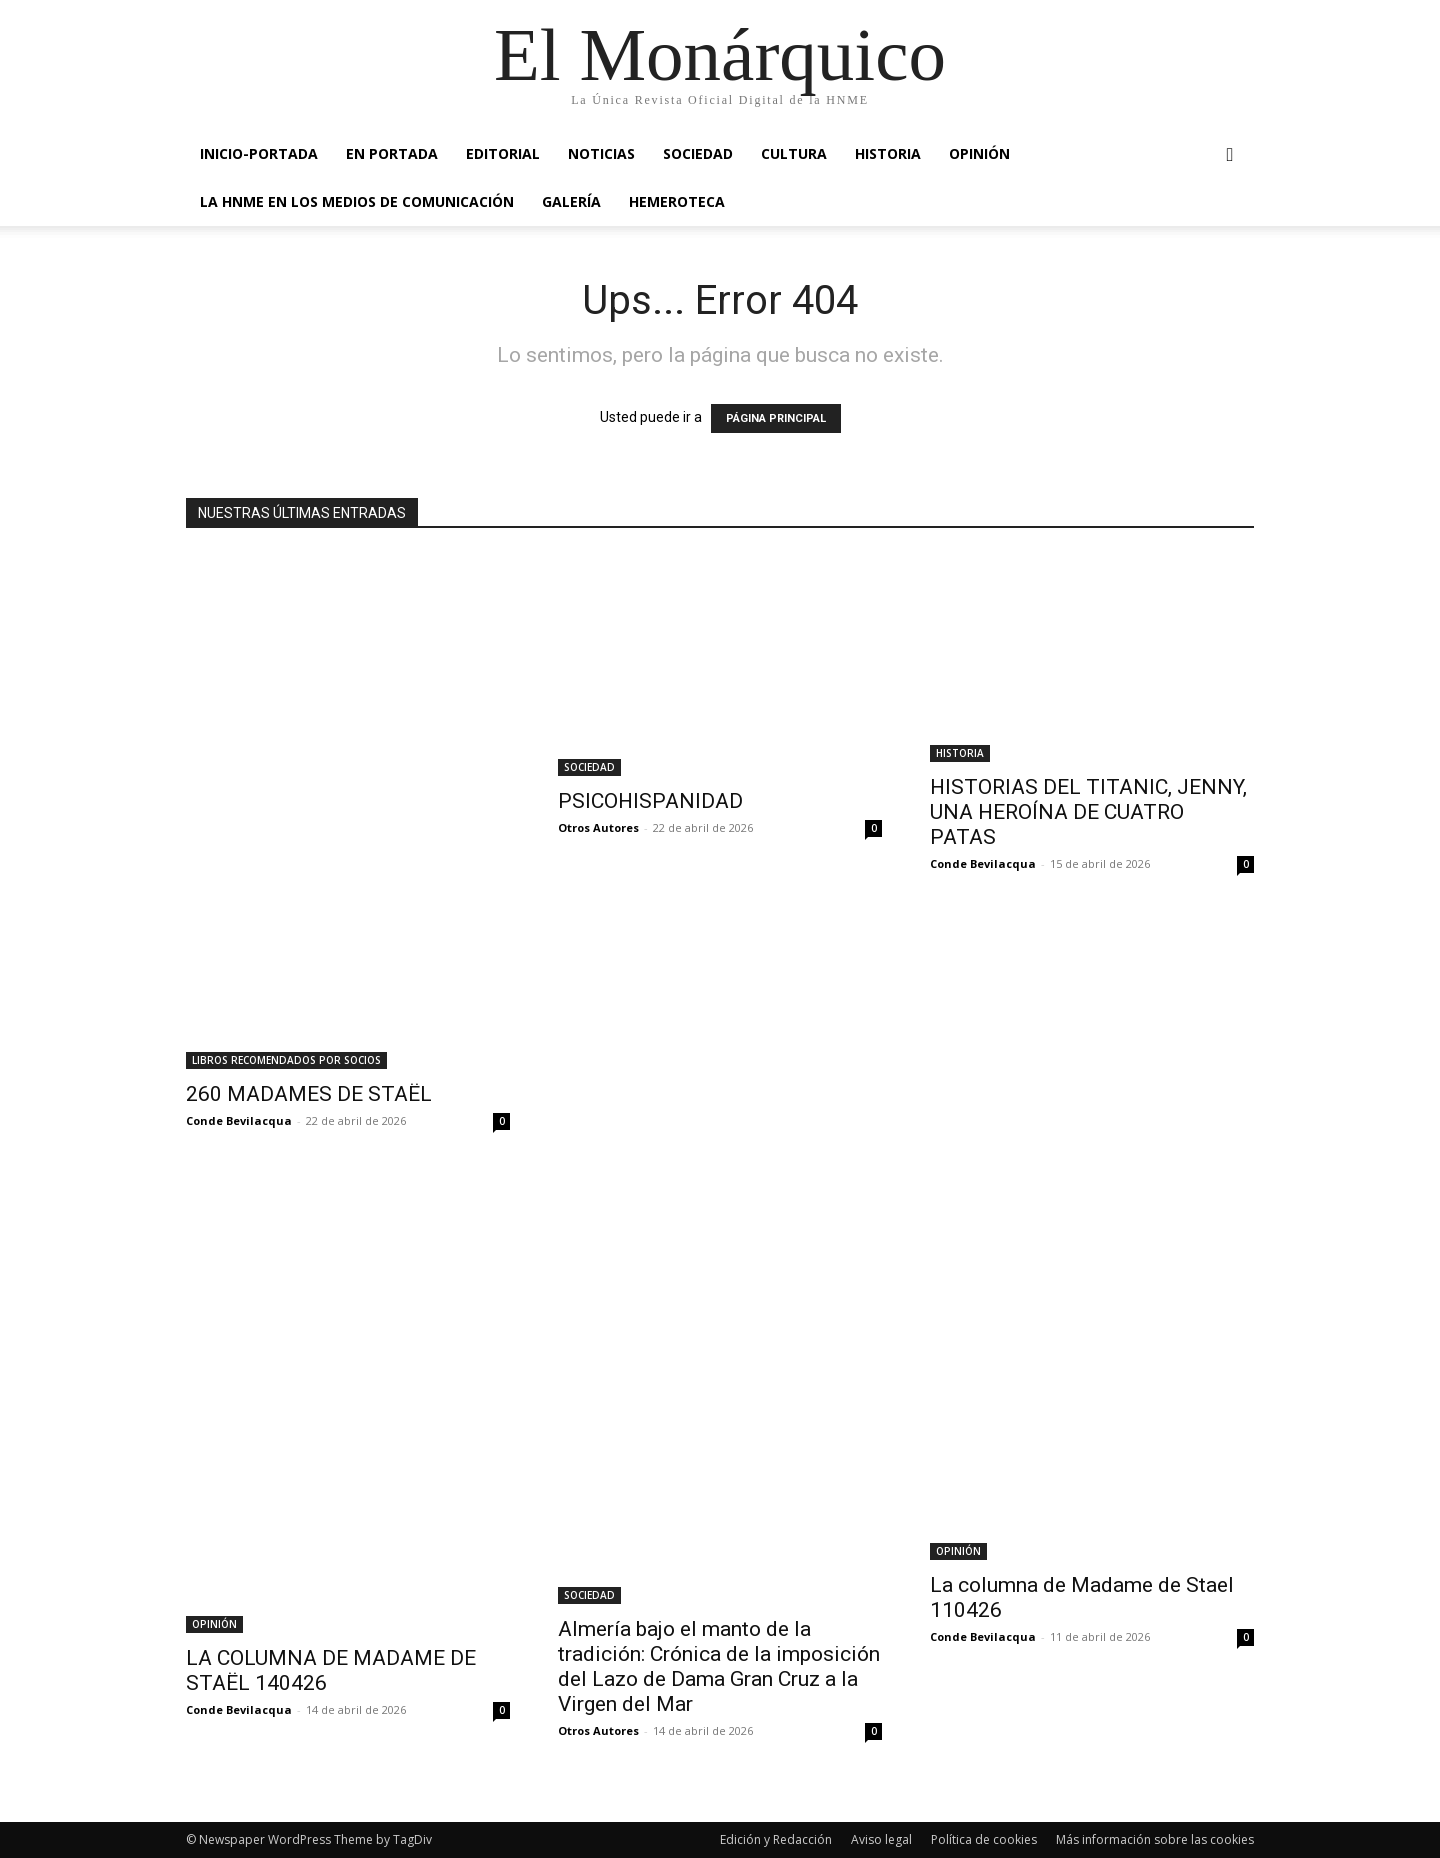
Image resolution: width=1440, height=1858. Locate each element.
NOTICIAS (601, 153)
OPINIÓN (979, 153)
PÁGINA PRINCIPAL (776, 418)
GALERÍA (571, 201)
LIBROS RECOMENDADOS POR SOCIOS (286, 1060)
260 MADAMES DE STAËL (309, 1094)
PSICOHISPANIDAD (650, 801)
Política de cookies (984, 1839)
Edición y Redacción (776, 1839)
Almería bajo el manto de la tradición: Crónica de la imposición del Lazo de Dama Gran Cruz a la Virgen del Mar (719, 1666)
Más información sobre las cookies (1155, 1839)
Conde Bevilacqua (239, 1120)
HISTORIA (888, 153)
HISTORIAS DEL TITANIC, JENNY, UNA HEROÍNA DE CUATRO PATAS (1088, 812)
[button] (1230, 155)
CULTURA (794, 153)
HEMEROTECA (677, 201)
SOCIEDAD (698, 153)
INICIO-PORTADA (259, 153)
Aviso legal (881, 1839)
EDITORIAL (503, 153)
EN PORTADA (392, 153)
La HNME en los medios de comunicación (357, 201)
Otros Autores (598, 827)
